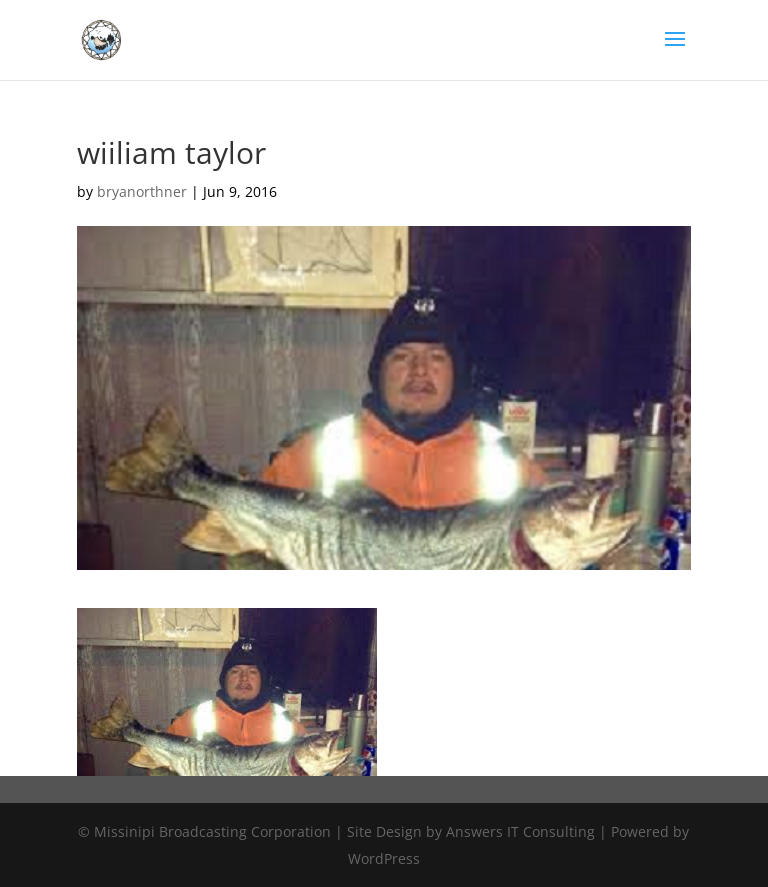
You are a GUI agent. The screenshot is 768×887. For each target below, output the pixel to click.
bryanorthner (142, 191)
